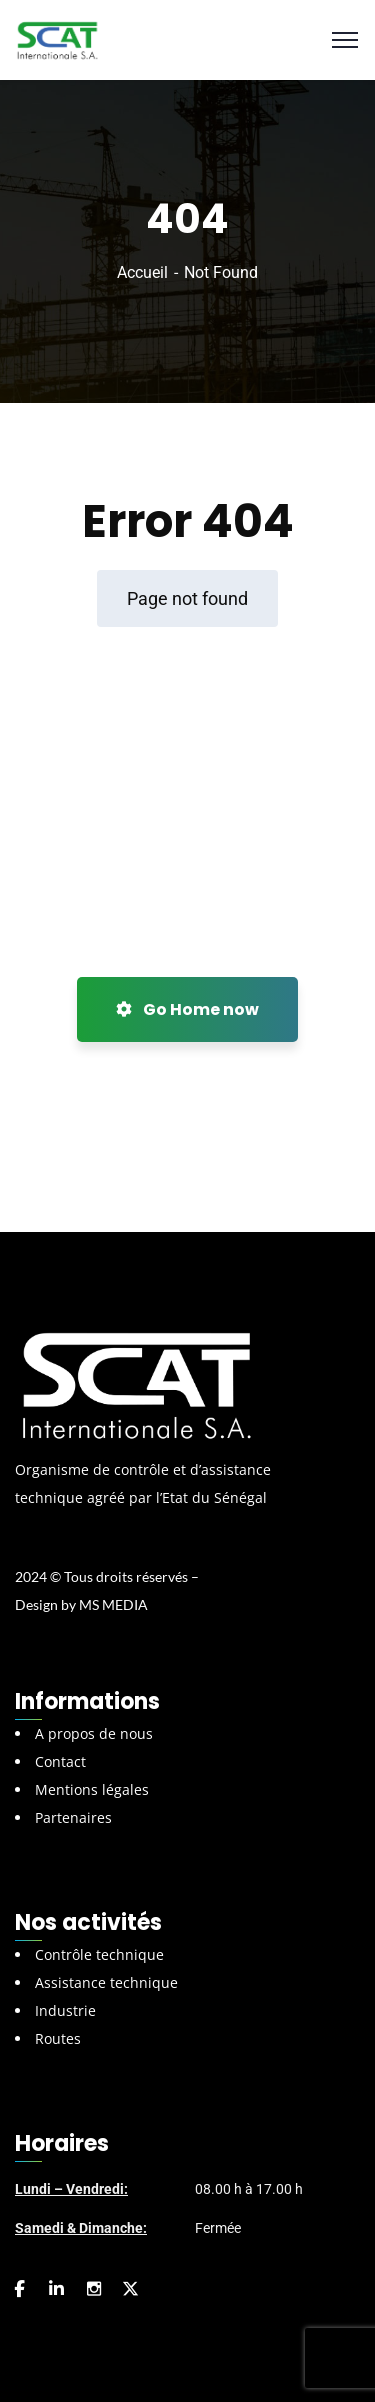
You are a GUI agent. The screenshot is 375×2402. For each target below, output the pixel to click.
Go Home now (187, 1009)
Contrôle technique (99, 1954)
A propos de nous (94, 1733)
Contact (60, 1761)
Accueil (142, 272)
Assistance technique (106, 1982)
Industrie (65, 2010)
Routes (58, 2038)
